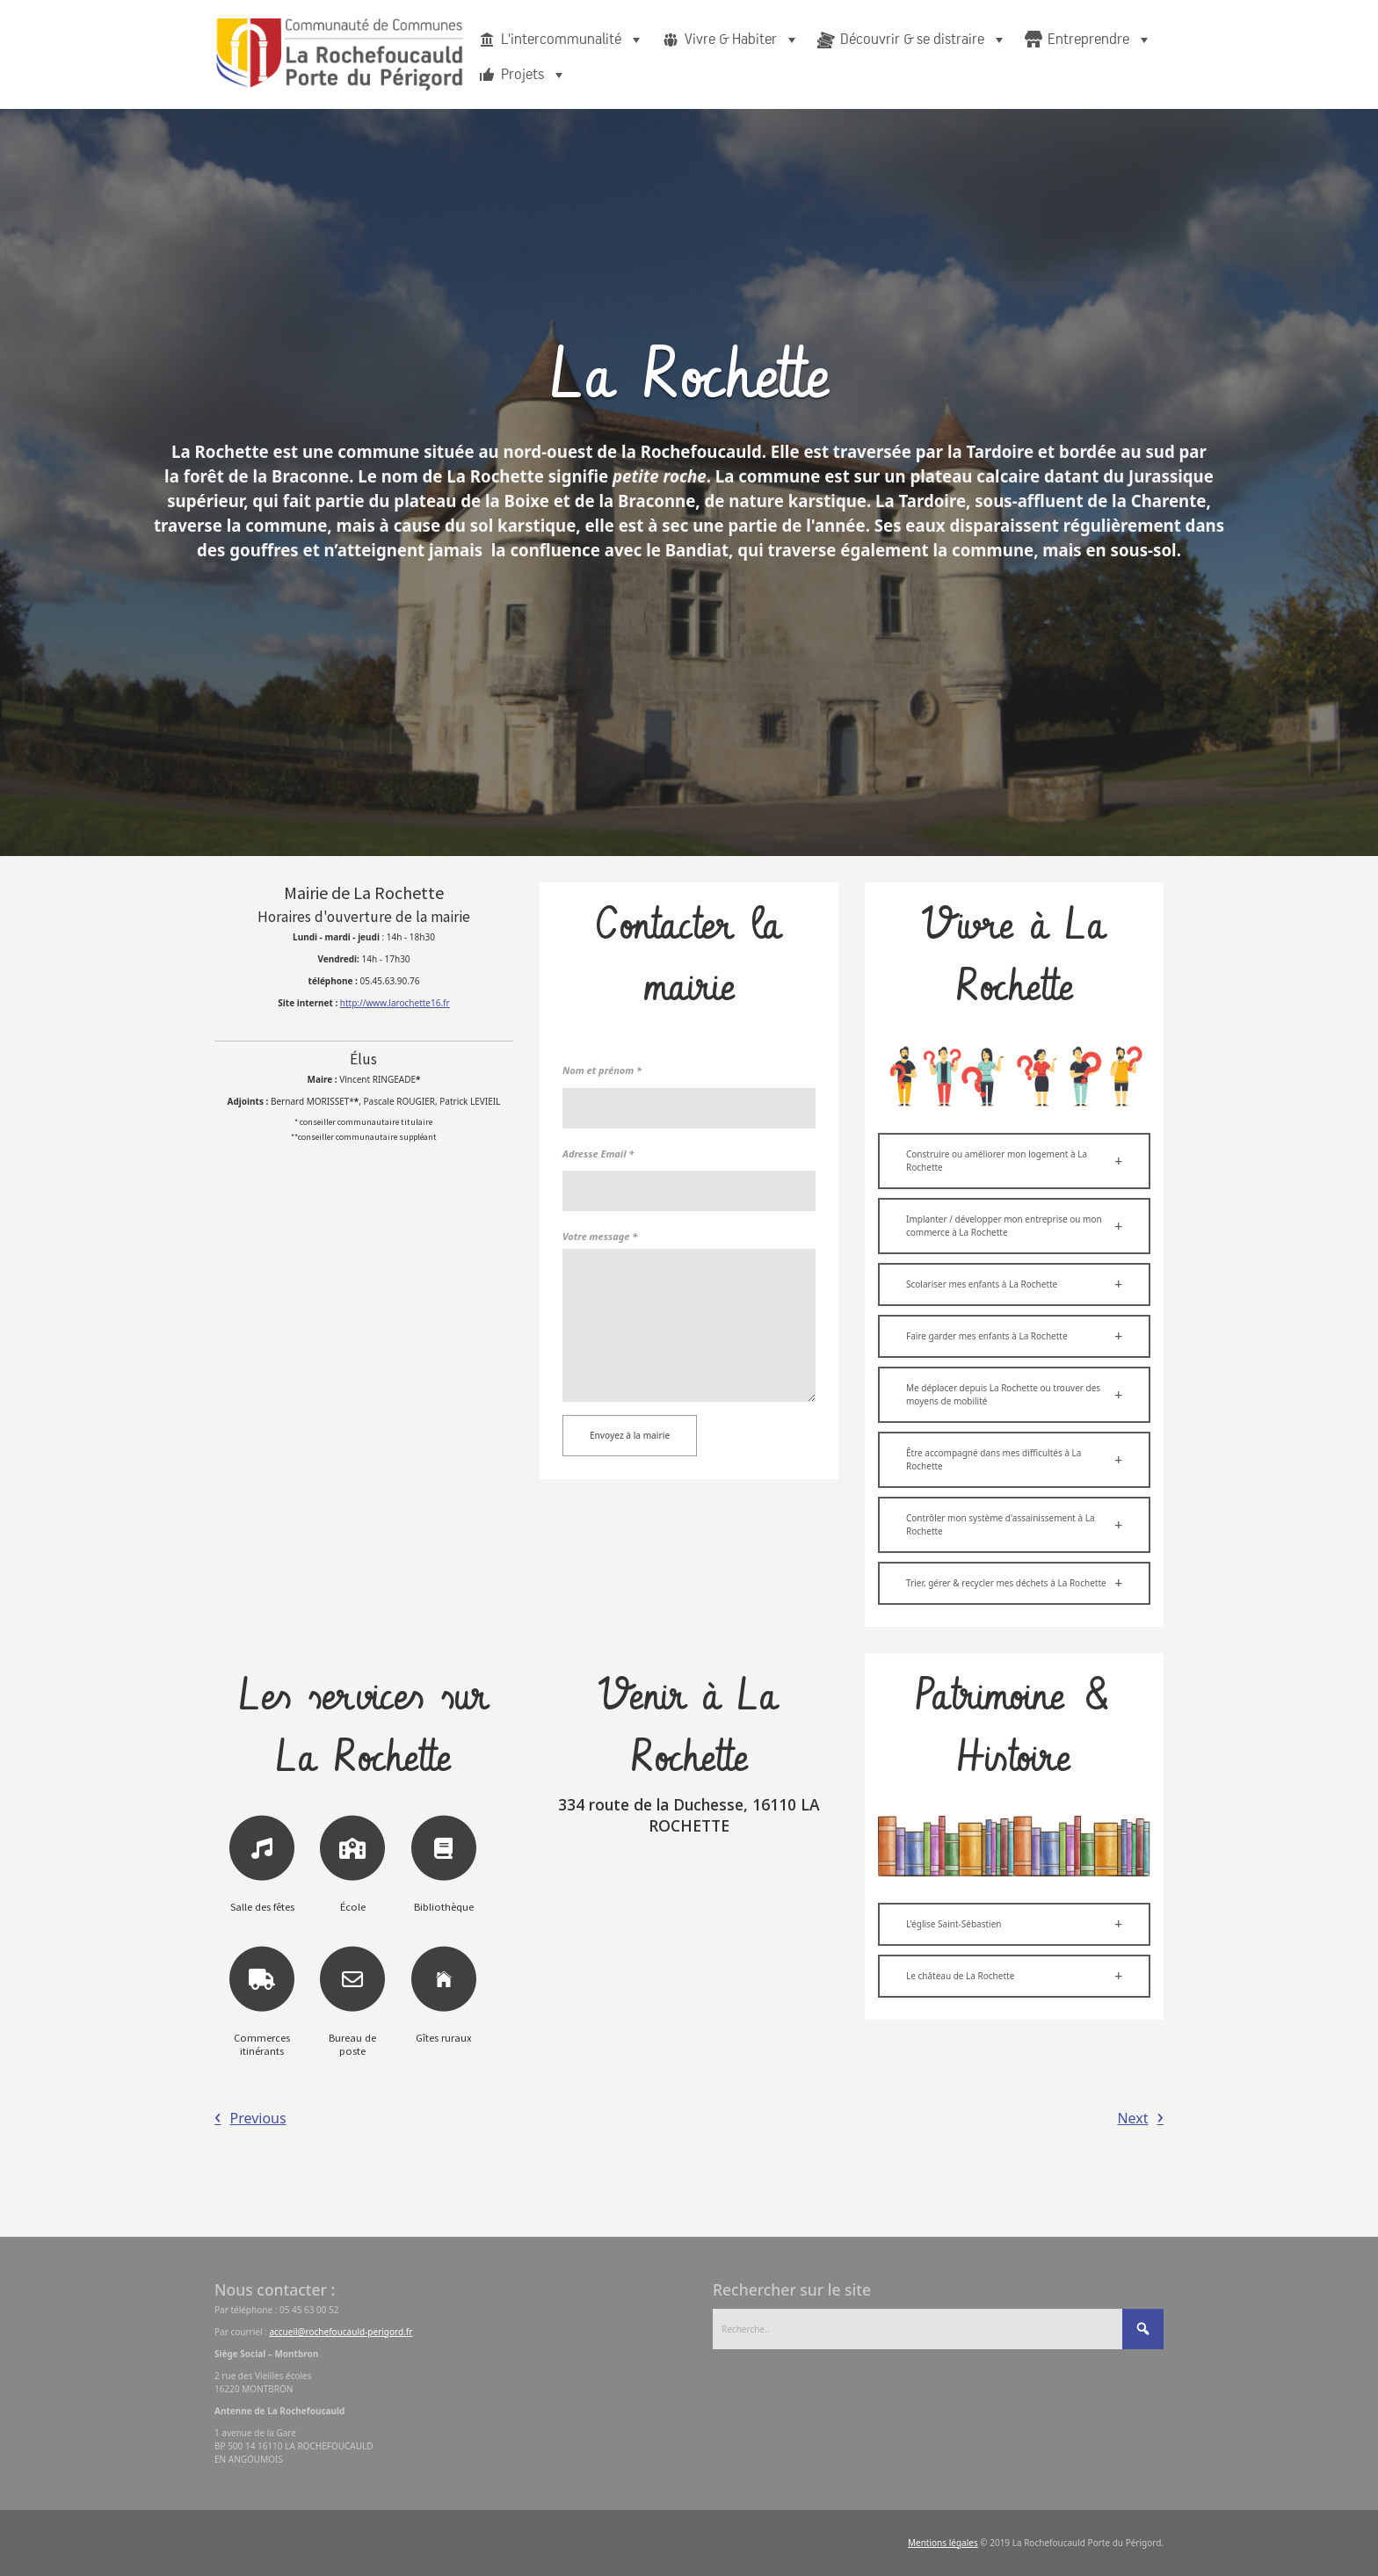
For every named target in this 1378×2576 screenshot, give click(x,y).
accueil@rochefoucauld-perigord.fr (340, 2332)
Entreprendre (1100, 39)
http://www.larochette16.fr (395, 1003)
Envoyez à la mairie (630, 1435)
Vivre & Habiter (742, 39)
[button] (1014, 1161)
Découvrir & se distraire (923, 39)
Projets (534, 74)
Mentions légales (943, 2542)
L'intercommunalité (572, 39)
